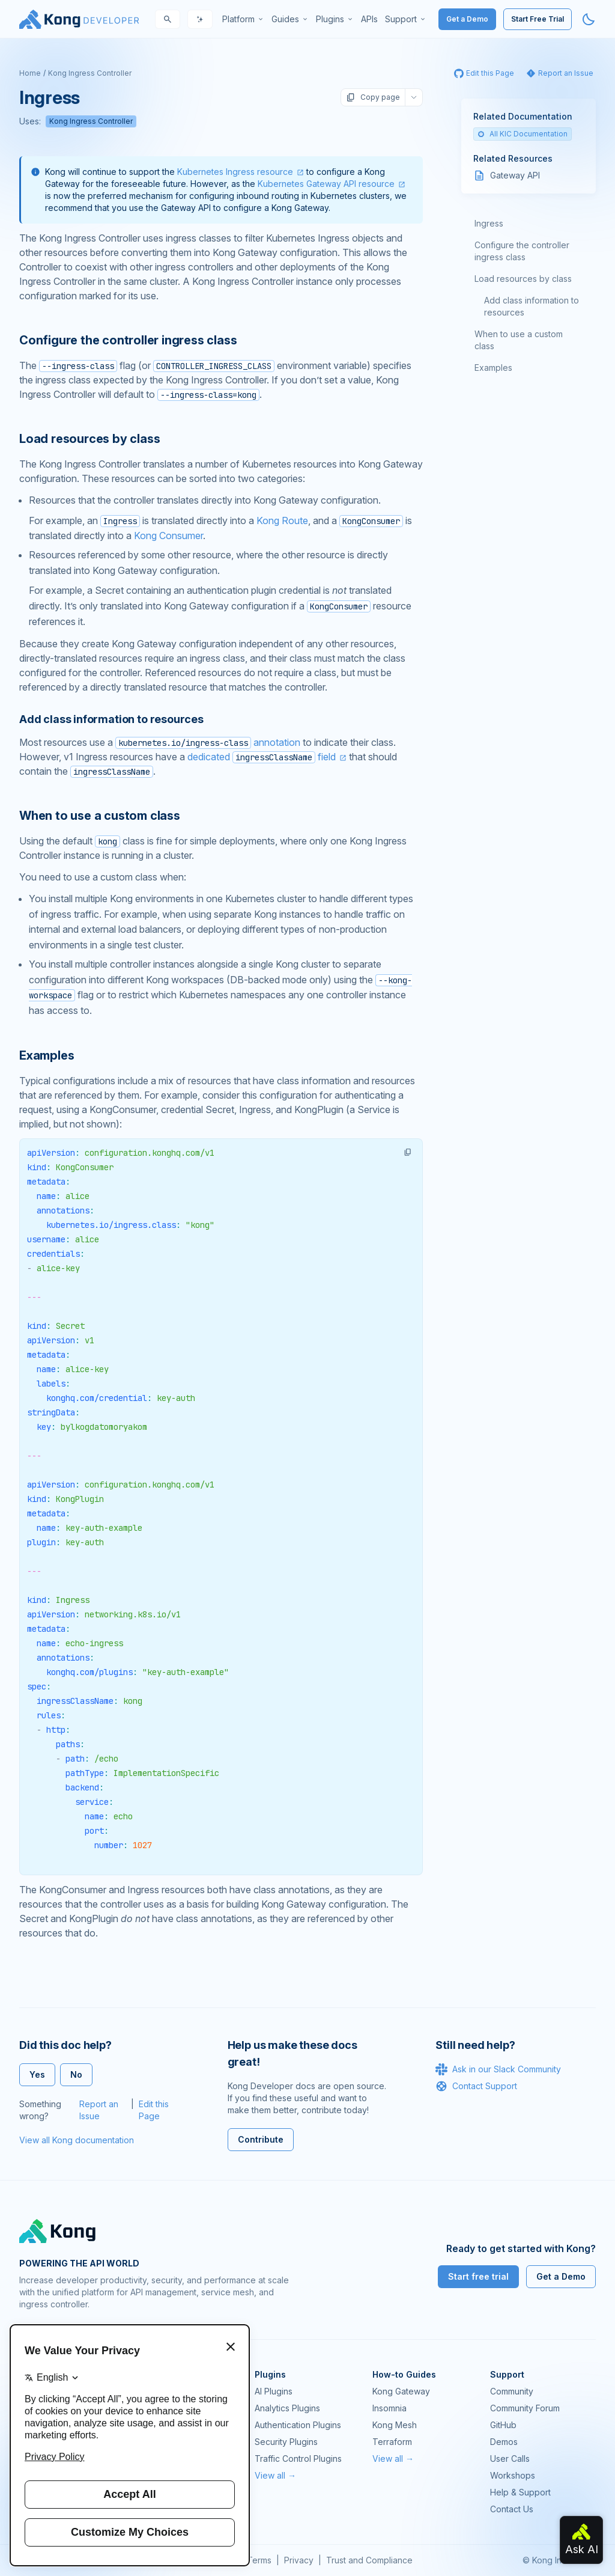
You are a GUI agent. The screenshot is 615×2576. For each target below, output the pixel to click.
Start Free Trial (537, 18)
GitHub (503, 2425)
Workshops (512, 2475)
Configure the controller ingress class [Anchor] (128, 340)
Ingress (488, 223)
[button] (408, 1152)
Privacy (299, 2560)
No (76, 2074)
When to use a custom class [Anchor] (99, 815)
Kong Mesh (394, 2425)
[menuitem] (243, 19)
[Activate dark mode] (588, 19)
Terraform (392, 2442)
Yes (37, 2074)
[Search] (167, 19)
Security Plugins (286, 2442)
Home (30, 73)
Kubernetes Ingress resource (235, 171)
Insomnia (389, 2408)
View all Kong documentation (76, 2140)
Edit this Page (154, 2110)
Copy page (373, 97)
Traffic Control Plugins (298, 2458)
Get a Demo (467, 18)
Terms (259, 2560)
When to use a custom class (518, 340)
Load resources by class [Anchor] (89, 439)
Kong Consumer (168, 536)
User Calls (510, 2458)
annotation (207, 742)
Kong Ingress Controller (90, 73)
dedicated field (261, 757)
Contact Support (476, 2086)
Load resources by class (523, 278)
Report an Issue (98, 2110)
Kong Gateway (401, 2391)
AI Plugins (273, 2391)
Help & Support (520, 2492)
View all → (275, 2475)
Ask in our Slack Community (498, 2069)
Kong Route (282, 520)
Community (511, 2391)
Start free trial (478, 2276)
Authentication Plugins (298, 2425)
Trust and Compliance (369, 2560)
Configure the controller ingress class (521, 251)
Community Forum (525, 2408)
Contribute (260, 2139)
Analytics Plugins (287, 2408)
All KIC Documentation (522, 133)
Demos (504, 2442)
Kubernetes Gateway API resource (326, 184)
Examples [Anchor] (46, 1055)
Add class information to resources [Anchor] (111, 719)
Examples (493, 367)
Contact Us (511, 2509)
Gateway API (515, 175)
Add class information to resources (531, 306)
